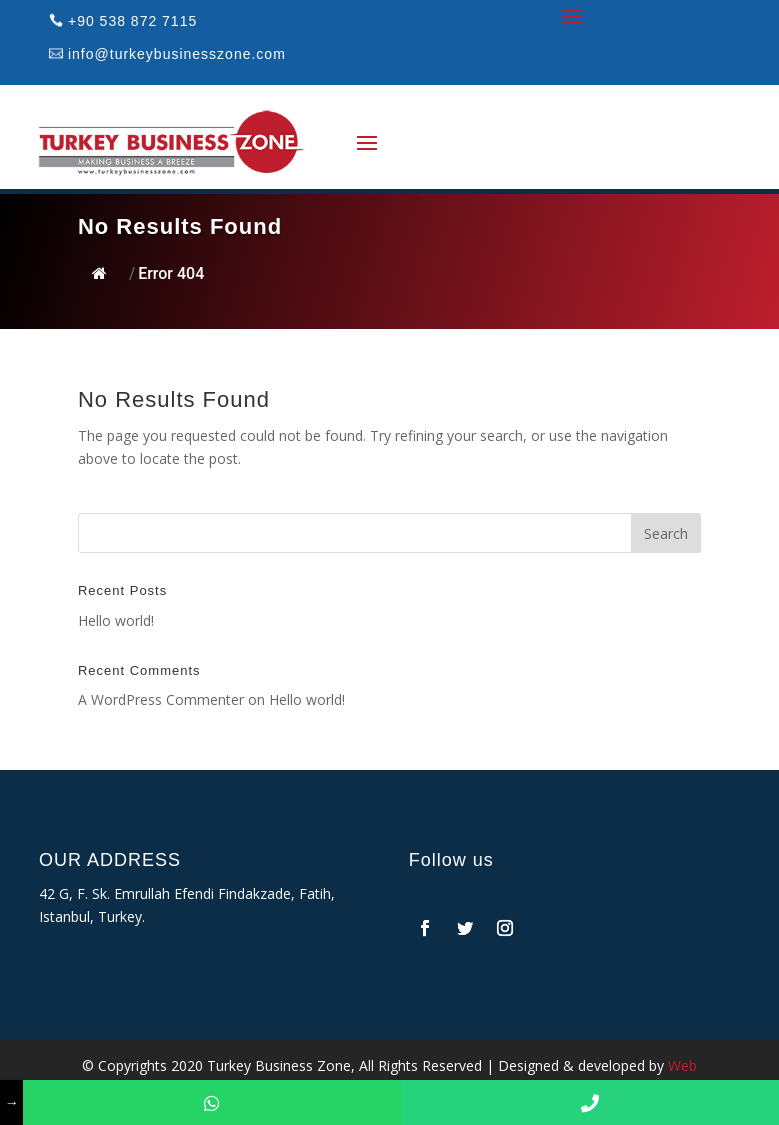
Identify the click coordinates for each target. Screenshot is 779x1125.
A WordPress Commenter (161, 699)
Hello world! (116, 620)
